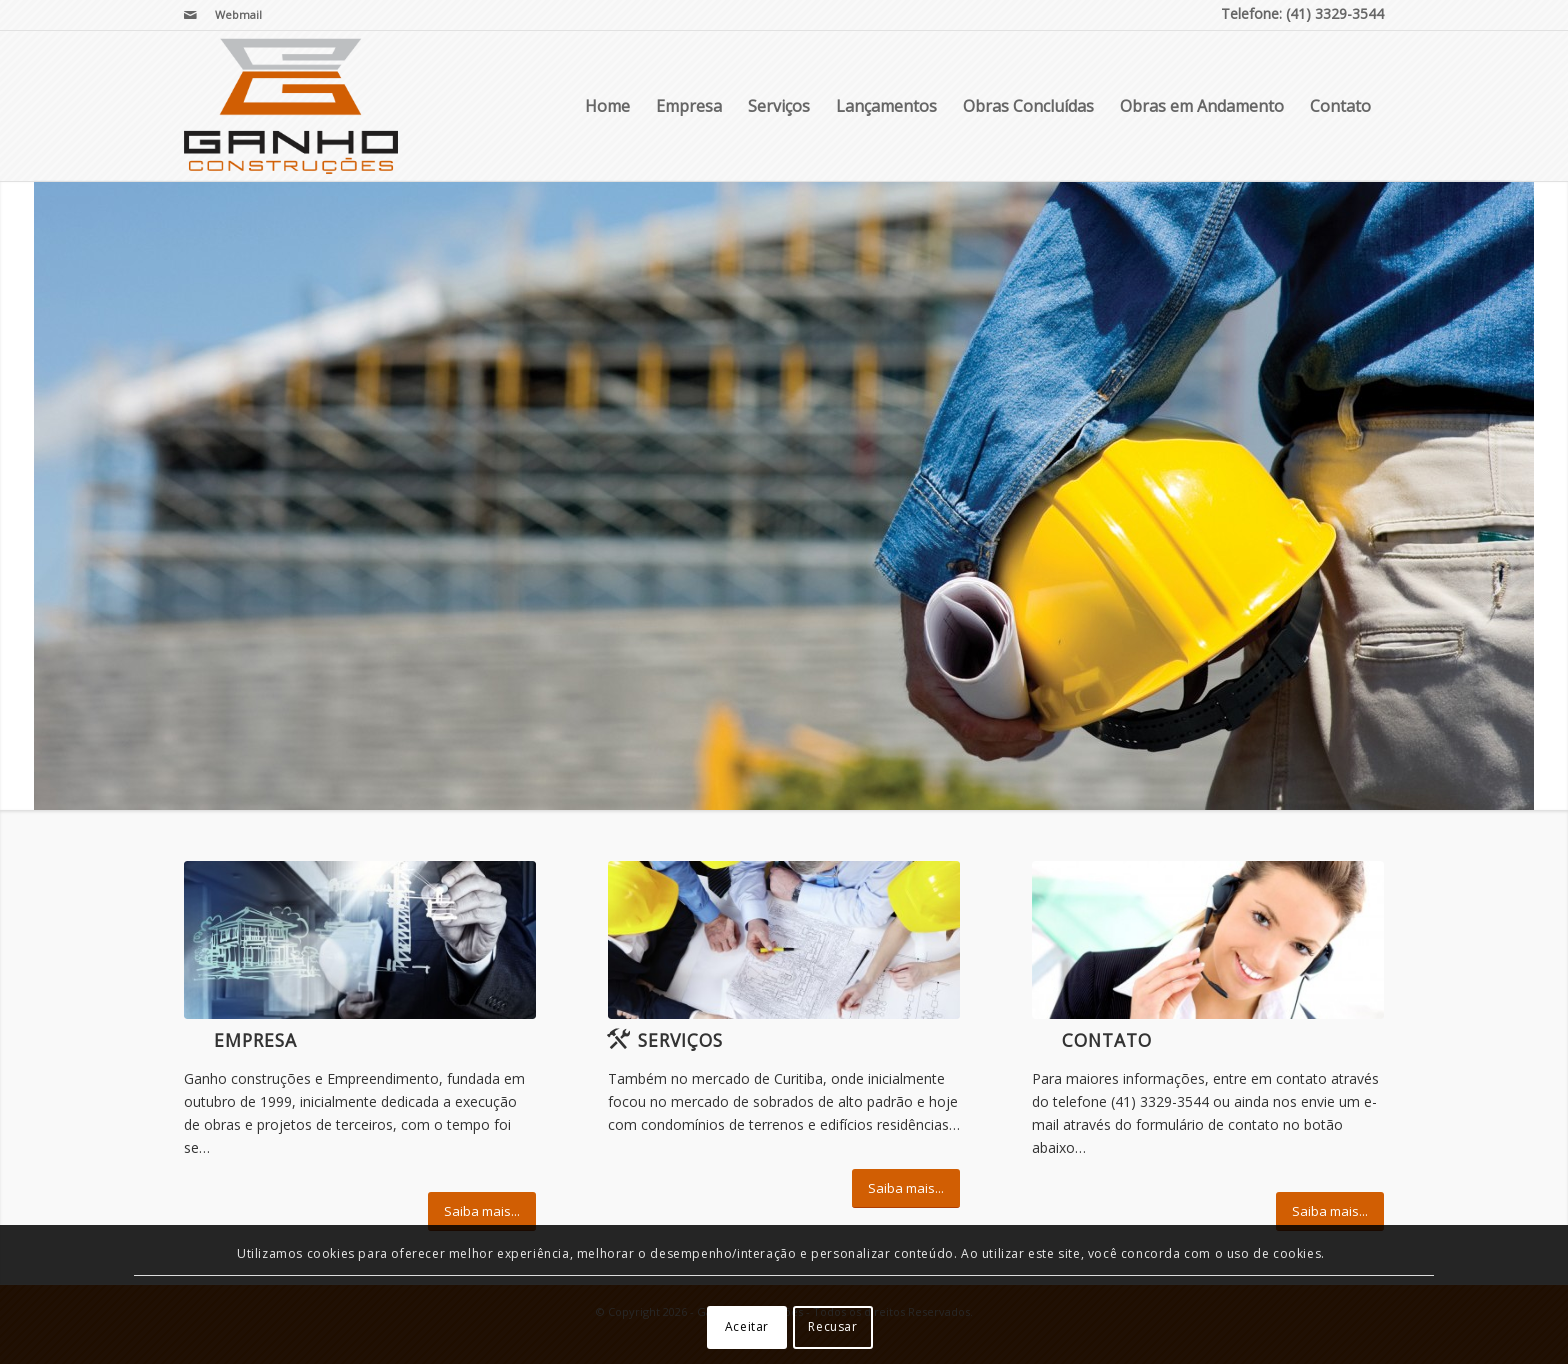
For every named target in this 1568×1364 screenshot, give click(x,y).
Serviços (779, 106)
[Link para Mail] (190, 15)
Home (607, 106)
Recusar (832, 1326)
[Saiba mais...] (482, 1211)
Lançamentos (886, 106)
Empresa (689, 106)
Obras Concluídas (1028, 106)
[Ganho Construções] (291, 106)
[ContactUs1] (1208, 940)
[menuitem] (233, 15)
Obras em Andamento (1202, 106)
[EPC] (360, 940)
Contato (1340, 106)
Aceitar (747, 1326)
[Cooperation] (784, 940)
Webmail (238, 14)
